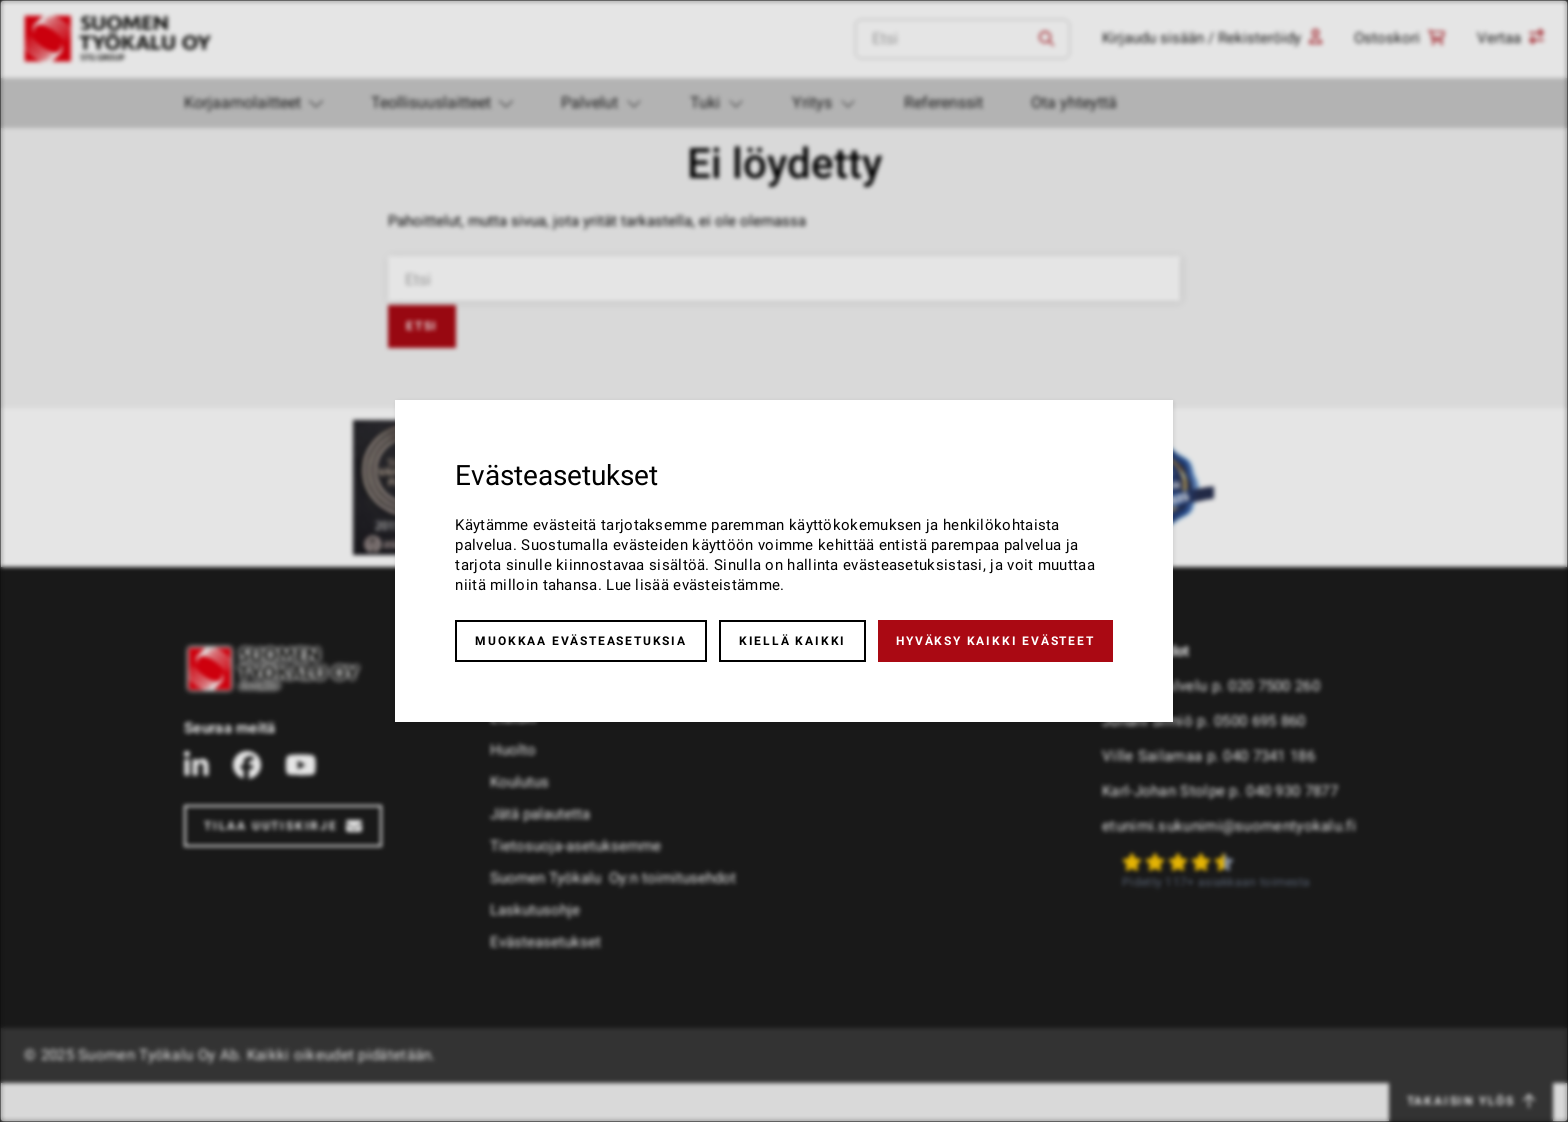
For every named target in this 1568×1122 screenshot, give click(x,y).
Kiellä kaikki (792, 641)
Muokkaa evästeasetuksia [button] (580, 641)
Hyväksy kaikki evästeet (995, 641)
